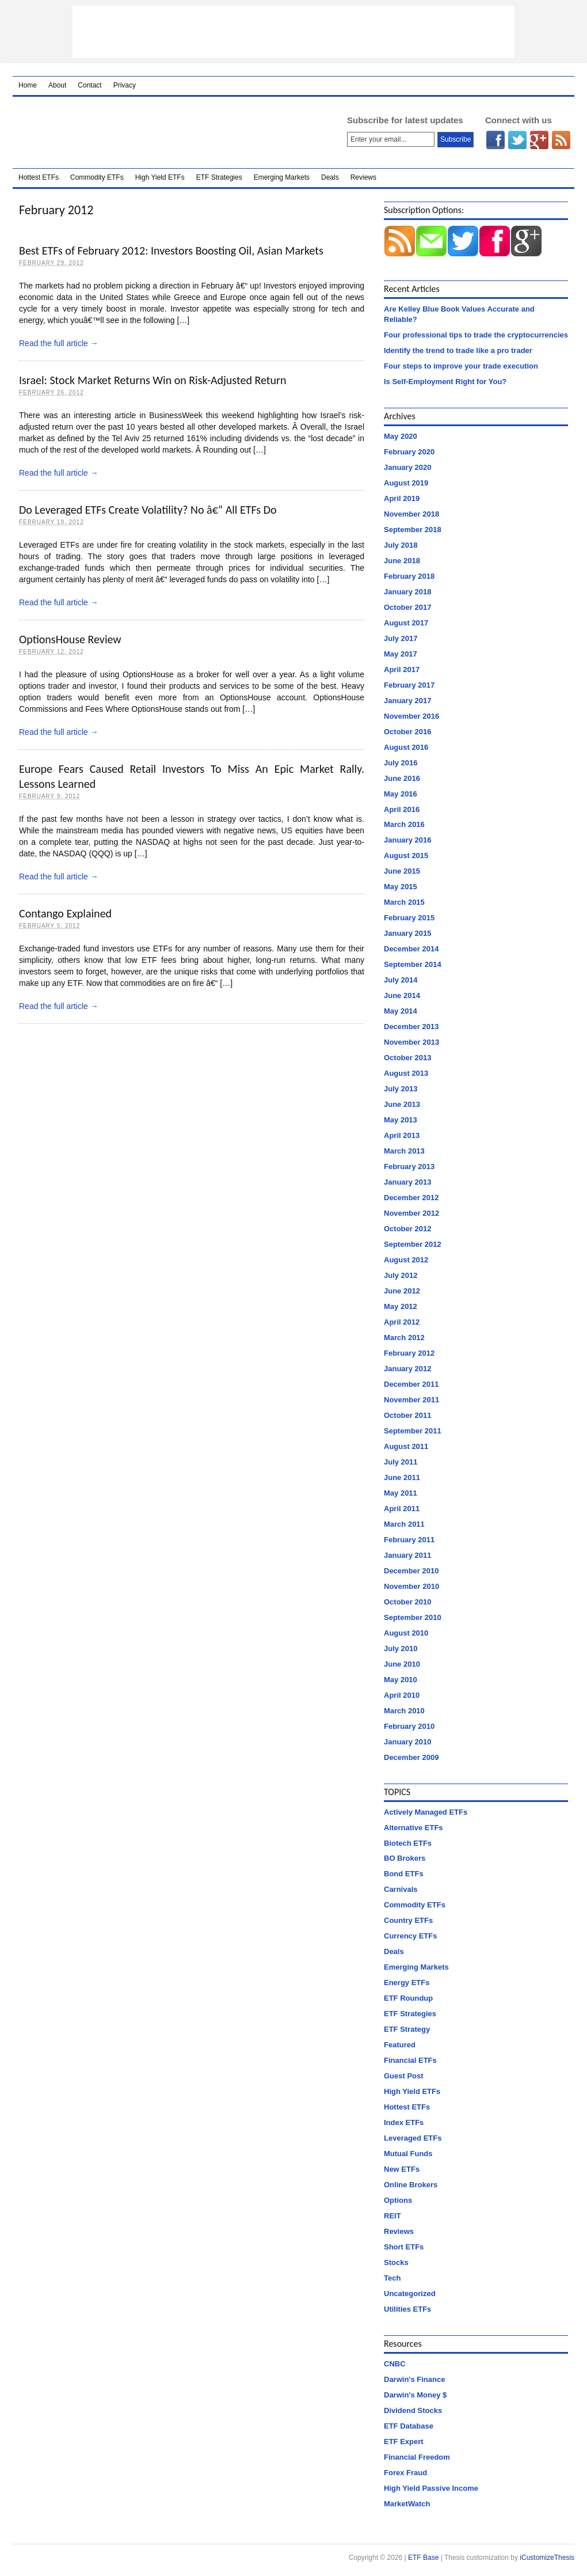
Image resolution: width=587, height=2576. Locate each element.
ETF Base (165, 132)
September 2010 (412, 1617)
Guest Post (404, 2076)
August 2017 (406, 623)
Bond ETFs (404, 1873)
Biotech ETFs (408, 1843)
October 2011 (407, 1415)
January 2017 (407, 700)
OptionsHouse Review (70, 639)
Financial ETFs (410, 2060)
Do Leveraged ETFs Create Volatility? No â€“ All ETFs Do (148, 510)
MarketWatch (407, 2503)
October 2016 (407, 731)
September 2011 (412, 1431)
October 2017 (407, 607)
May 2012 (400, 1306)
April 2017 (402, 669)
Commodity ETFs (97, 177)
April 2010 (402, 1695)
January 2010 (407, 1741)
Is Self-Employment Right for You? (445, 381)
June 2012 (402, 1291)
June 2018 (402, 560)
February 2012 (409, 1353)
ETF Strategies (219, 177)
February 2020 (409, 451)
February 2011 (409, 1539)
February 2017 (409, 685)
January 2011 (407, 1555)
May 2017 (400, 654)
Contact (89, 85)
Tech (392, 2278)
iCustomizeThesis (547, 2558)
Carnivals (401, 1889)
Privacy (124, 85)
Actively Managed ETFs (425, 1812)
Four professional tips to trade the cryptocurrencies (476, 335)
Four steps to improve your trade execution (461, 366)
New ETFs (402, 2169)
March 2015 (404, 902)
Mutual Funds (408, 2153)
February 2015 (409, 917)
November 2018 (411, 514)
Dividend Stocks (413, 2410)
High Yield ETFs (160, 177)
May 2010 (400, 1679)
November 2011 (411, 1399)
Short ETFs (404, 2247)
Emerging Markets (282, 177)
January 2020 (407, 467)
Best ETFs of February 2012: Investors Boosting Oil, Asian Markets (171, 250)
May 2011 (400, 1493)
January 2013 (407, 1182)
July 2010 (401, 1648)
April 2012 (402, 1322)
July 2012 (401, 1275)
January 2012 (407, 1368)
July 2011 (401, 1462)
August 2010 (406, 1633)
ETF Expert (404, 2441)
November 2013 (411, 1042)
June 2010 (402, 1664)
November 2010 (411, 1586)
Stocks (396, 2262)
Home (27, 85)
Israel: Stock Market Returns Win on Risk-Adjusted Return (152, 380)
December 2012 (411, 1197)
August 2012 (406, 1259)
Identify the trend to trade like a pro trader (458, 350)
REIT (392, 2215)
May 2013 (400, 1120)
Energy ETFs (406, 1982)
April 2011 (402, 1508)
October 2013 (407, 1057)
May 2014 (400, 1011)
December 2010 (411, 1570)
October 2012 (407, 1228)
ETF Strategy (407, 2029)
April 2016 (402, 809)
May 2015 (400, 886)
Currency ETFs (410, 1936)
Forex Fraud (405, 2472)
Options (398, 2200)
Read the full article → (58, 343)
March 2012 (404, 1337)
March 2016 (404, 824)
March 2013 (404, 1151)
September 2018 (412, 529)
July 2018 (401, 545)
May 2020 (400, 436)
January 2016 (407, 840)
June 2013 (402, 1104)
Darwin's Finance (414, 2379)
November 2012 (411, 1213)
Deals (330, 177)
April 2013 (402, 1135)
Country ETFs (408, 1920)
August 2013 (406, 1073)
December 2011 (411, 1384)
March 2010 (404, 1710)
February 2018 (409, 576)
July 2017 (401, 638)
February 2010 (409, 1726)
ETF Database (408, 2426)
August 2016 (406, 747)
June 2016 (402, 778)
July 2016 (401, 762)
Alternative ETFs (413, 1827)
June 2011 (402, 1477)
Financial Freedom (417, 2457)
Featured (400, 2044)
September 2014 (412, 964)
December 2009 (411, 1757)
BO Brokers (404, 1858)
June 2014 (402, 995)
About (57, 85)
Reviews (363, 177)
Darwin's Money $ (415, 2395)
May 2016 (400, 794)
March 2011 (404, 1524)
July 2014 (401, 980)
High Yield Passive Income (431, 2488)
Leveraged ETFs (412, 2138)
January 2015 (407, 933)
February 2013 (409, 1166)
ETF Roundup (408, 1998)
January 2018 (407, 591)
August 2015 (406, 855)
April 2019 (402, 498)
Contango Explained (65, 913)
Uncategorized (410, 2293)
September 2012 (412, 1244)
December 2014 (411, 948)
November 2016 (411, 716)
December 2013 (411, 1026)
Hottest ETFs (38, 177)
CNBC (395, 2363)
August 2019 (406, 483)
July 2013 (401, 1088)
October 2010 (407, 1602)
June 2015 (402, 871)
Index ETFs (404, 2122)
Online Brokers (410, 2184)
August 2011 (406, 1446)
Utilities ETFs (407, 2309)
